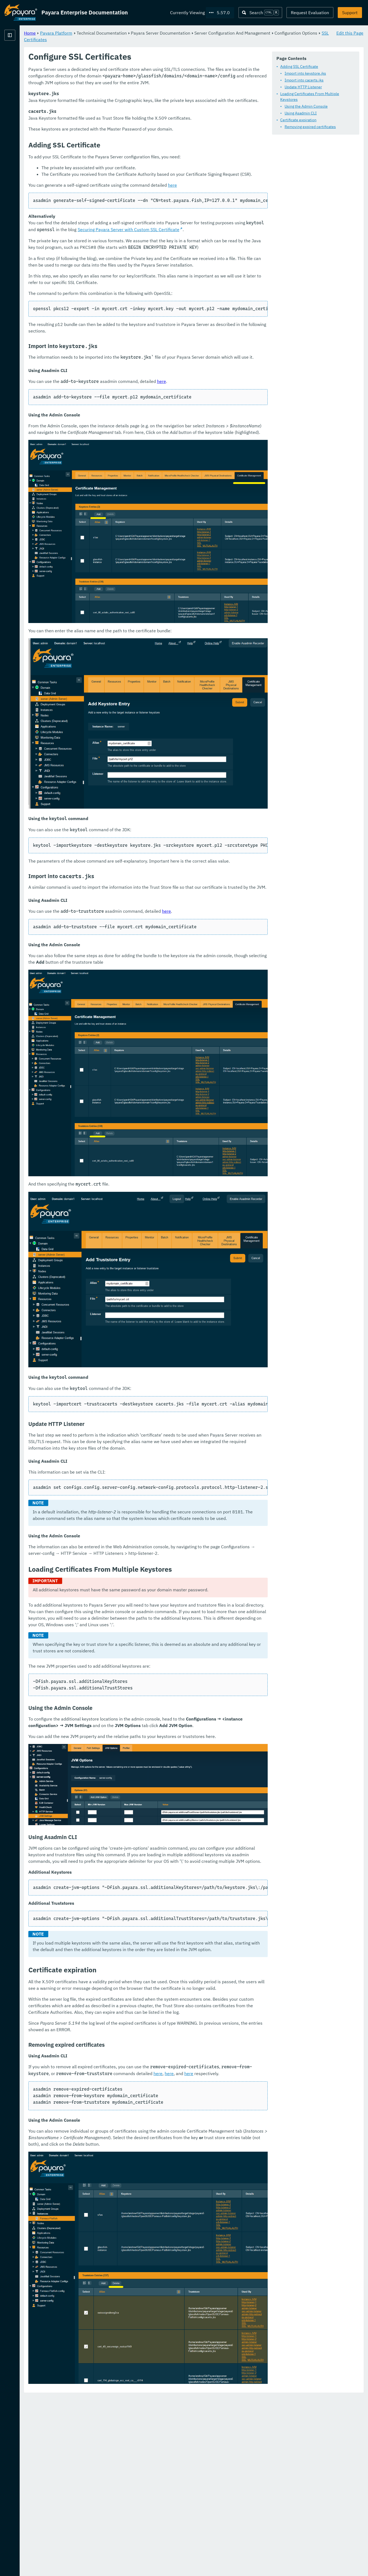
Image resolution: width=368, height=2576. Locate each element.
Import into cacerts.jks (128, 94)
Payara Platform (21, 54)
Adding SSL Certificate (123, 80)
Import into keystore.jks (129, 87)
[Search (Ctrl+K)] (260, 12)
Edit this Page (349, 32)
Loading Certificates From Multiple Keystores (143, 108)
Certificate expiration (122, 128)
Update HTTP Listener (127, 101)
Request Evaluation (310, 12)
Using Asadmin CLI (125, 121)
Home (98, 32)
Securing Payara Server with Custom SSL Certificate (188, 311)
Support (350, 12)
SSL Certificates (184, 39)
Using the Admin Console (130, 115)
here (240, 267)
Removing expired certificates (134, 135)
